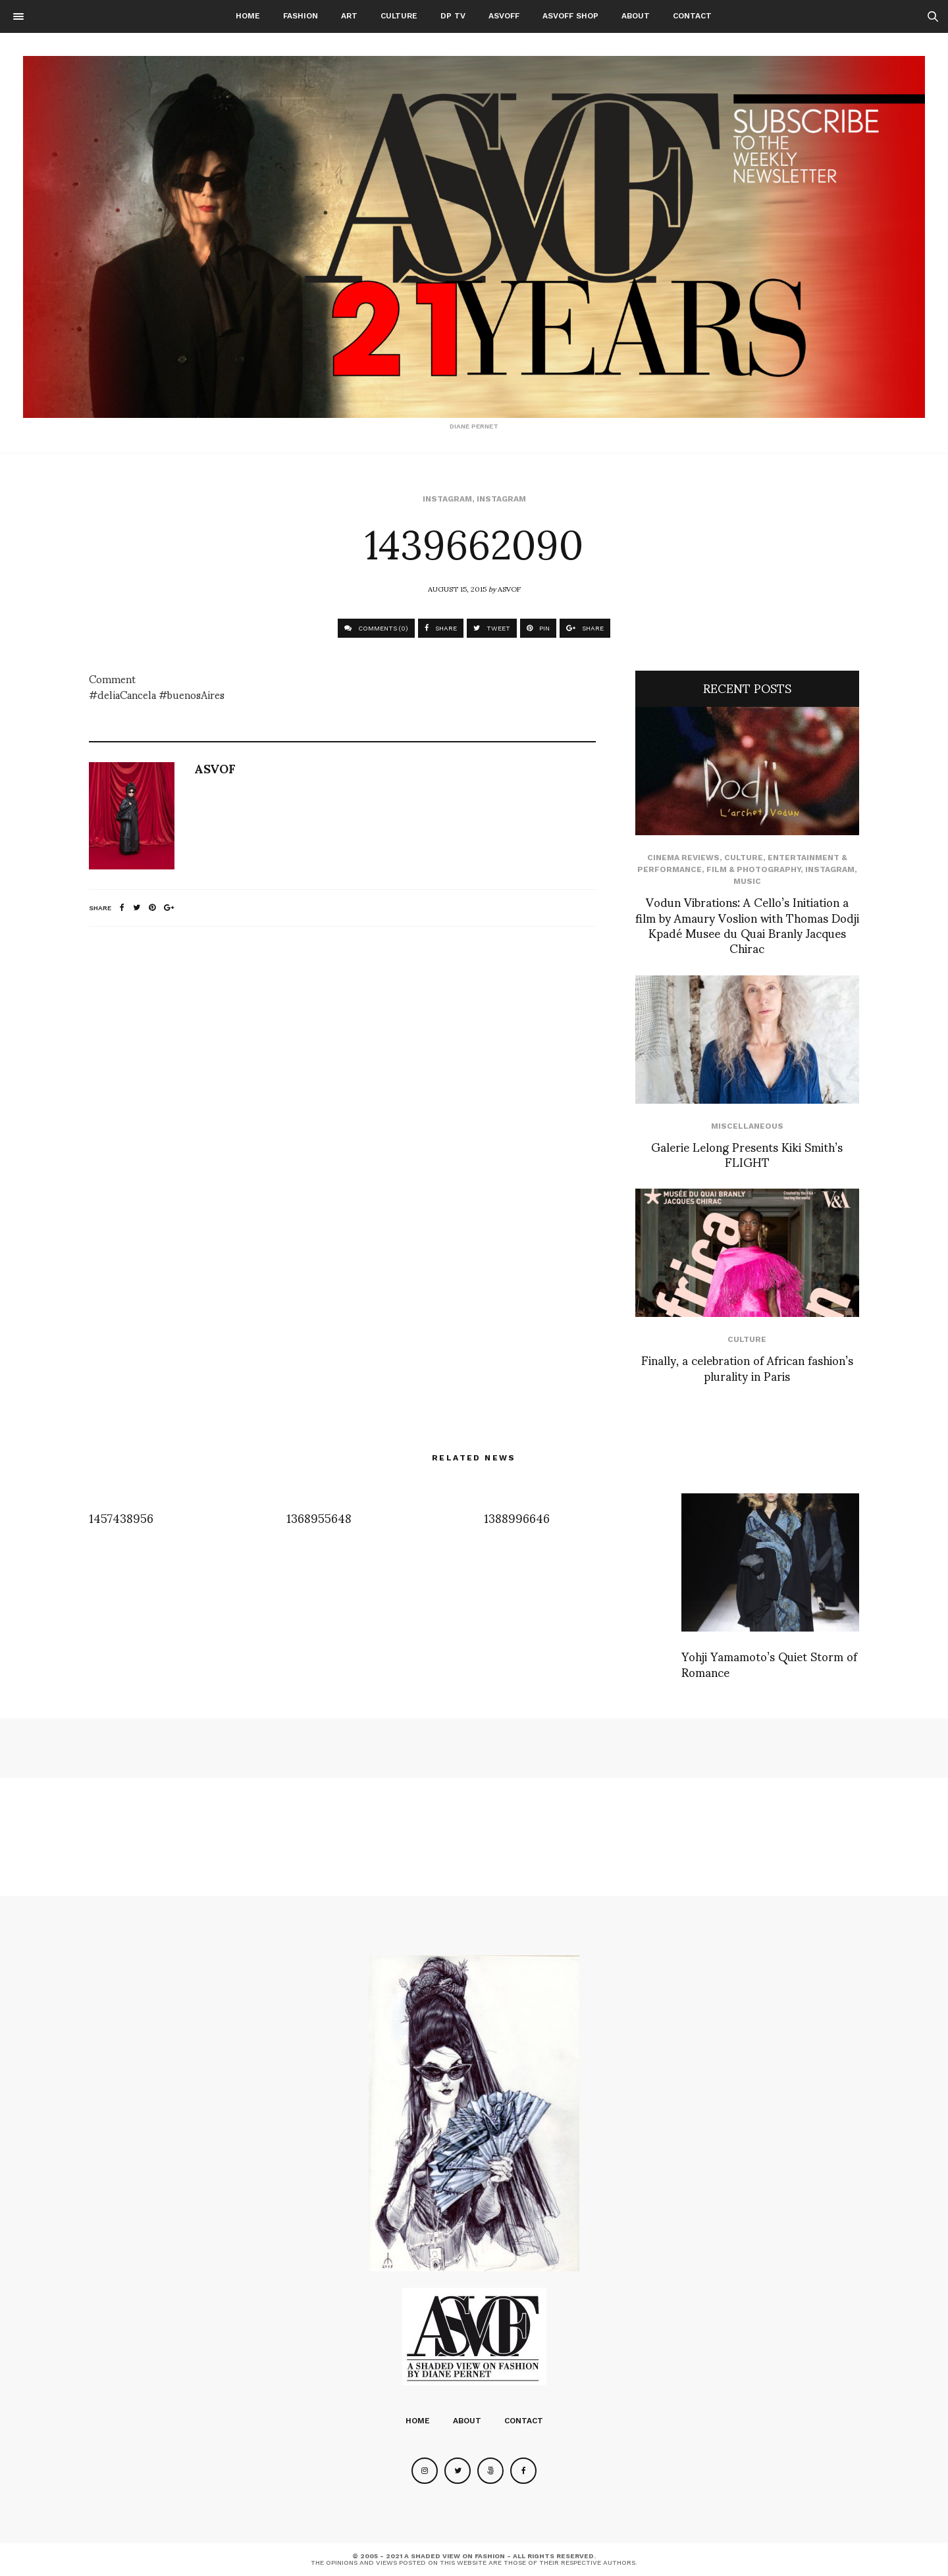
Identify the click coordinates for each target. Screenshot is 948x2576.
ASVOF (509, 588)
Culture (399, 15)
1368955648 (319, 1517)
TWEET (491, 628)
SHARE (441, 628)
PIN (538, 628)
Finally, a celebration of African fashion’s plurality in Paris (747, 1367)
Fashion (300, 15)
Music (747, 881)
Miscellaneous (747, 1126)
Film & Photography (753, 869)
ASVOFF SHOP (570, 15)
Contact (692, 15)
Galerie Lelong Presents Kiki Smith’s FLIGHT (747, 1154)
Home (248, 15)
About (635, 15)
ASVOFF (503, 15)
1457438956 (121, 1517)
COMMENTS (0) (376, 628)
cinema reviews (683, 857)
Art (349, 15)
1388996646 (517, 1517)
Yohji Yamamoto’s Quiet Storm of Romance (769, 1663)
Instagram (447, 498)
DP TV (452, 15)
